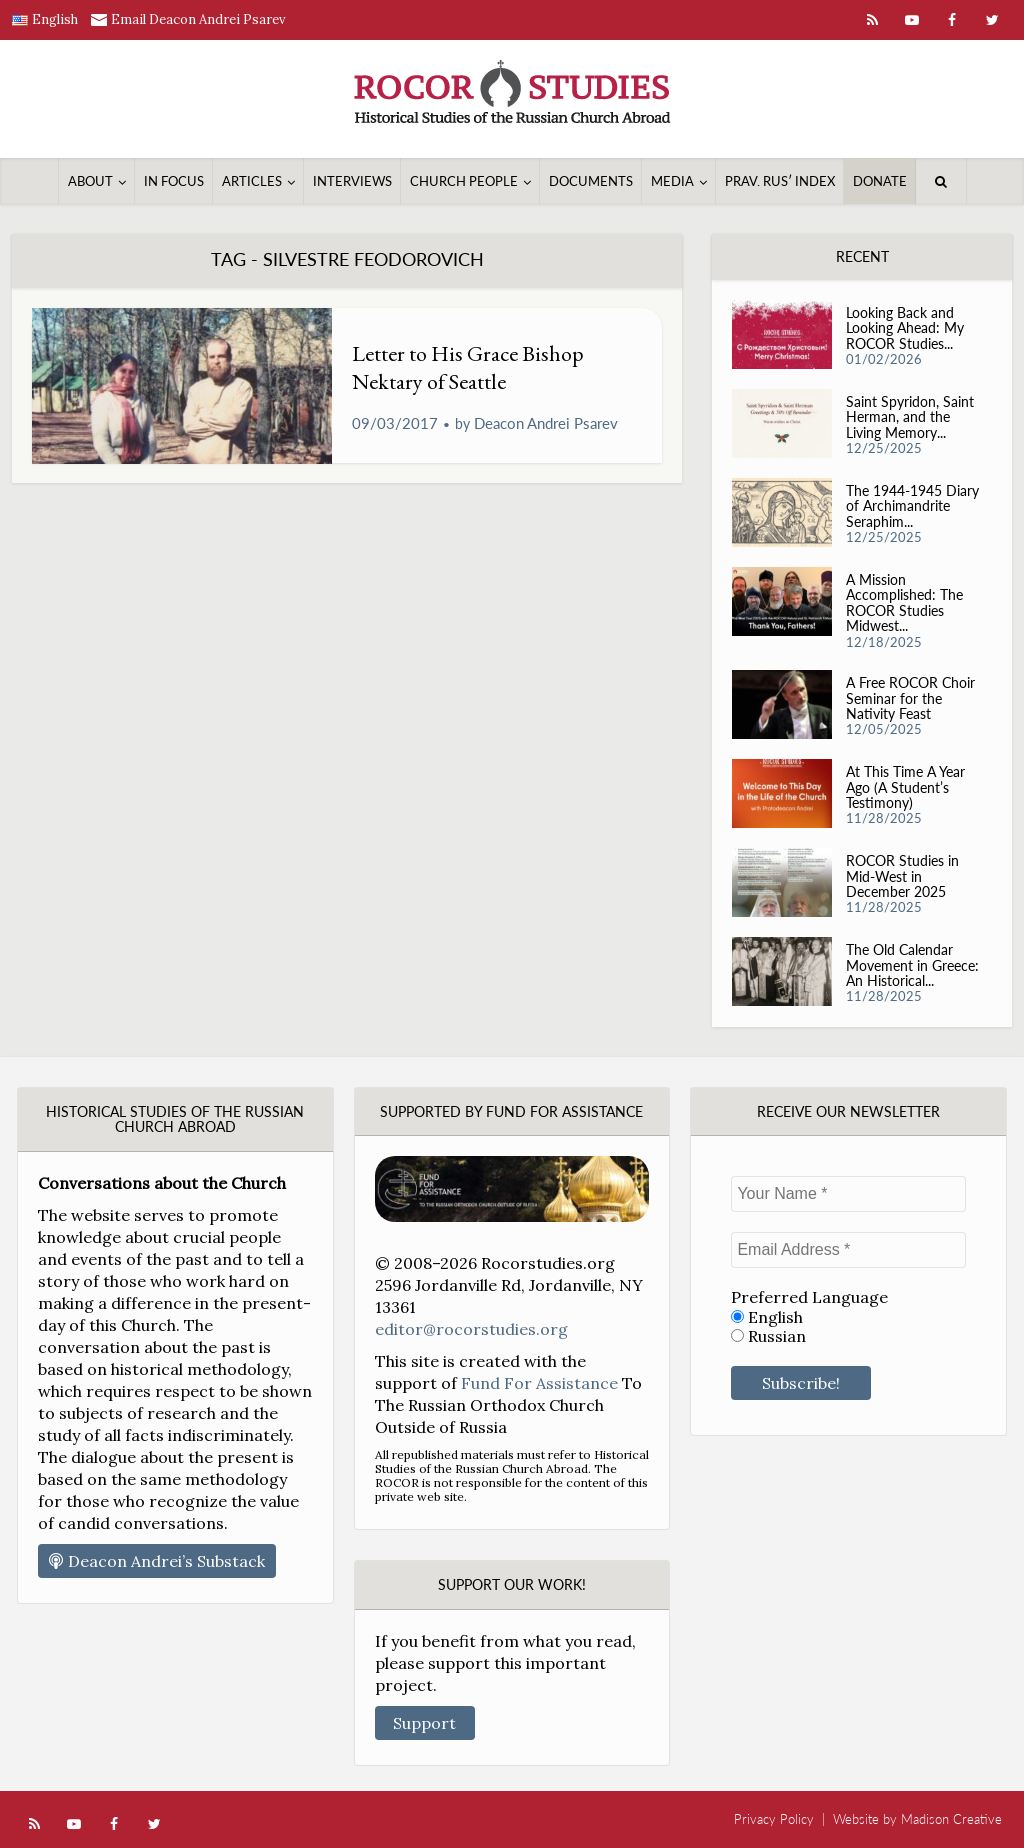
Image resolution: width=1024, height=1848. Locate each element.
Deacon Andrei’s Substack (157, 1561)
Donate (880, 181)
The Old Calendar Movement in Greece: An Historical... (912, 964)
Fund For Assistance (539, 1383)
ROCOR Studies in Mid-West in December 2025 (902, 875)
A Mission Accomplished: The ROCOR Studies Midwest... (904, 602)
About (90, 181)
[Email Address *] (848, 1250)
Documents (591, 181)
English (767, 1317)
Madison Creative (951, 1819)
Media (672, 181)
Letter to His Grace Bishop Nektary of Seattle (468, 367)
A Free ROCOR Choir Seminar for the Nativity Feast (910, 697)
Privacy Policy (774, 1819)
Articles (252, 181)
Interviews (352, 181)
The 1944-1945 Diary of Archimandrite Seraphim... (912, 505)
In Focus (174, 181)
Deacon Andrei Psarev (546, 423)
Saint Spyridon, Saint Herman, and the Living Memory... (910, 416)
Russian (768, 1336)
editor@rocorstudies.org (471, 1329)
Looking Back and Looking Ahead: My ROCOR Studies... (905, 327)
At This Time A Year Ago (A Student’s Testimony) (905, 786)
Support (424, 1723)
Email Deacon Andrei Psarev (198, 19)
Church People (464, 181)
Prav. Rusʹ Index (780, 181)
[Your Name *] (848, 1194)
